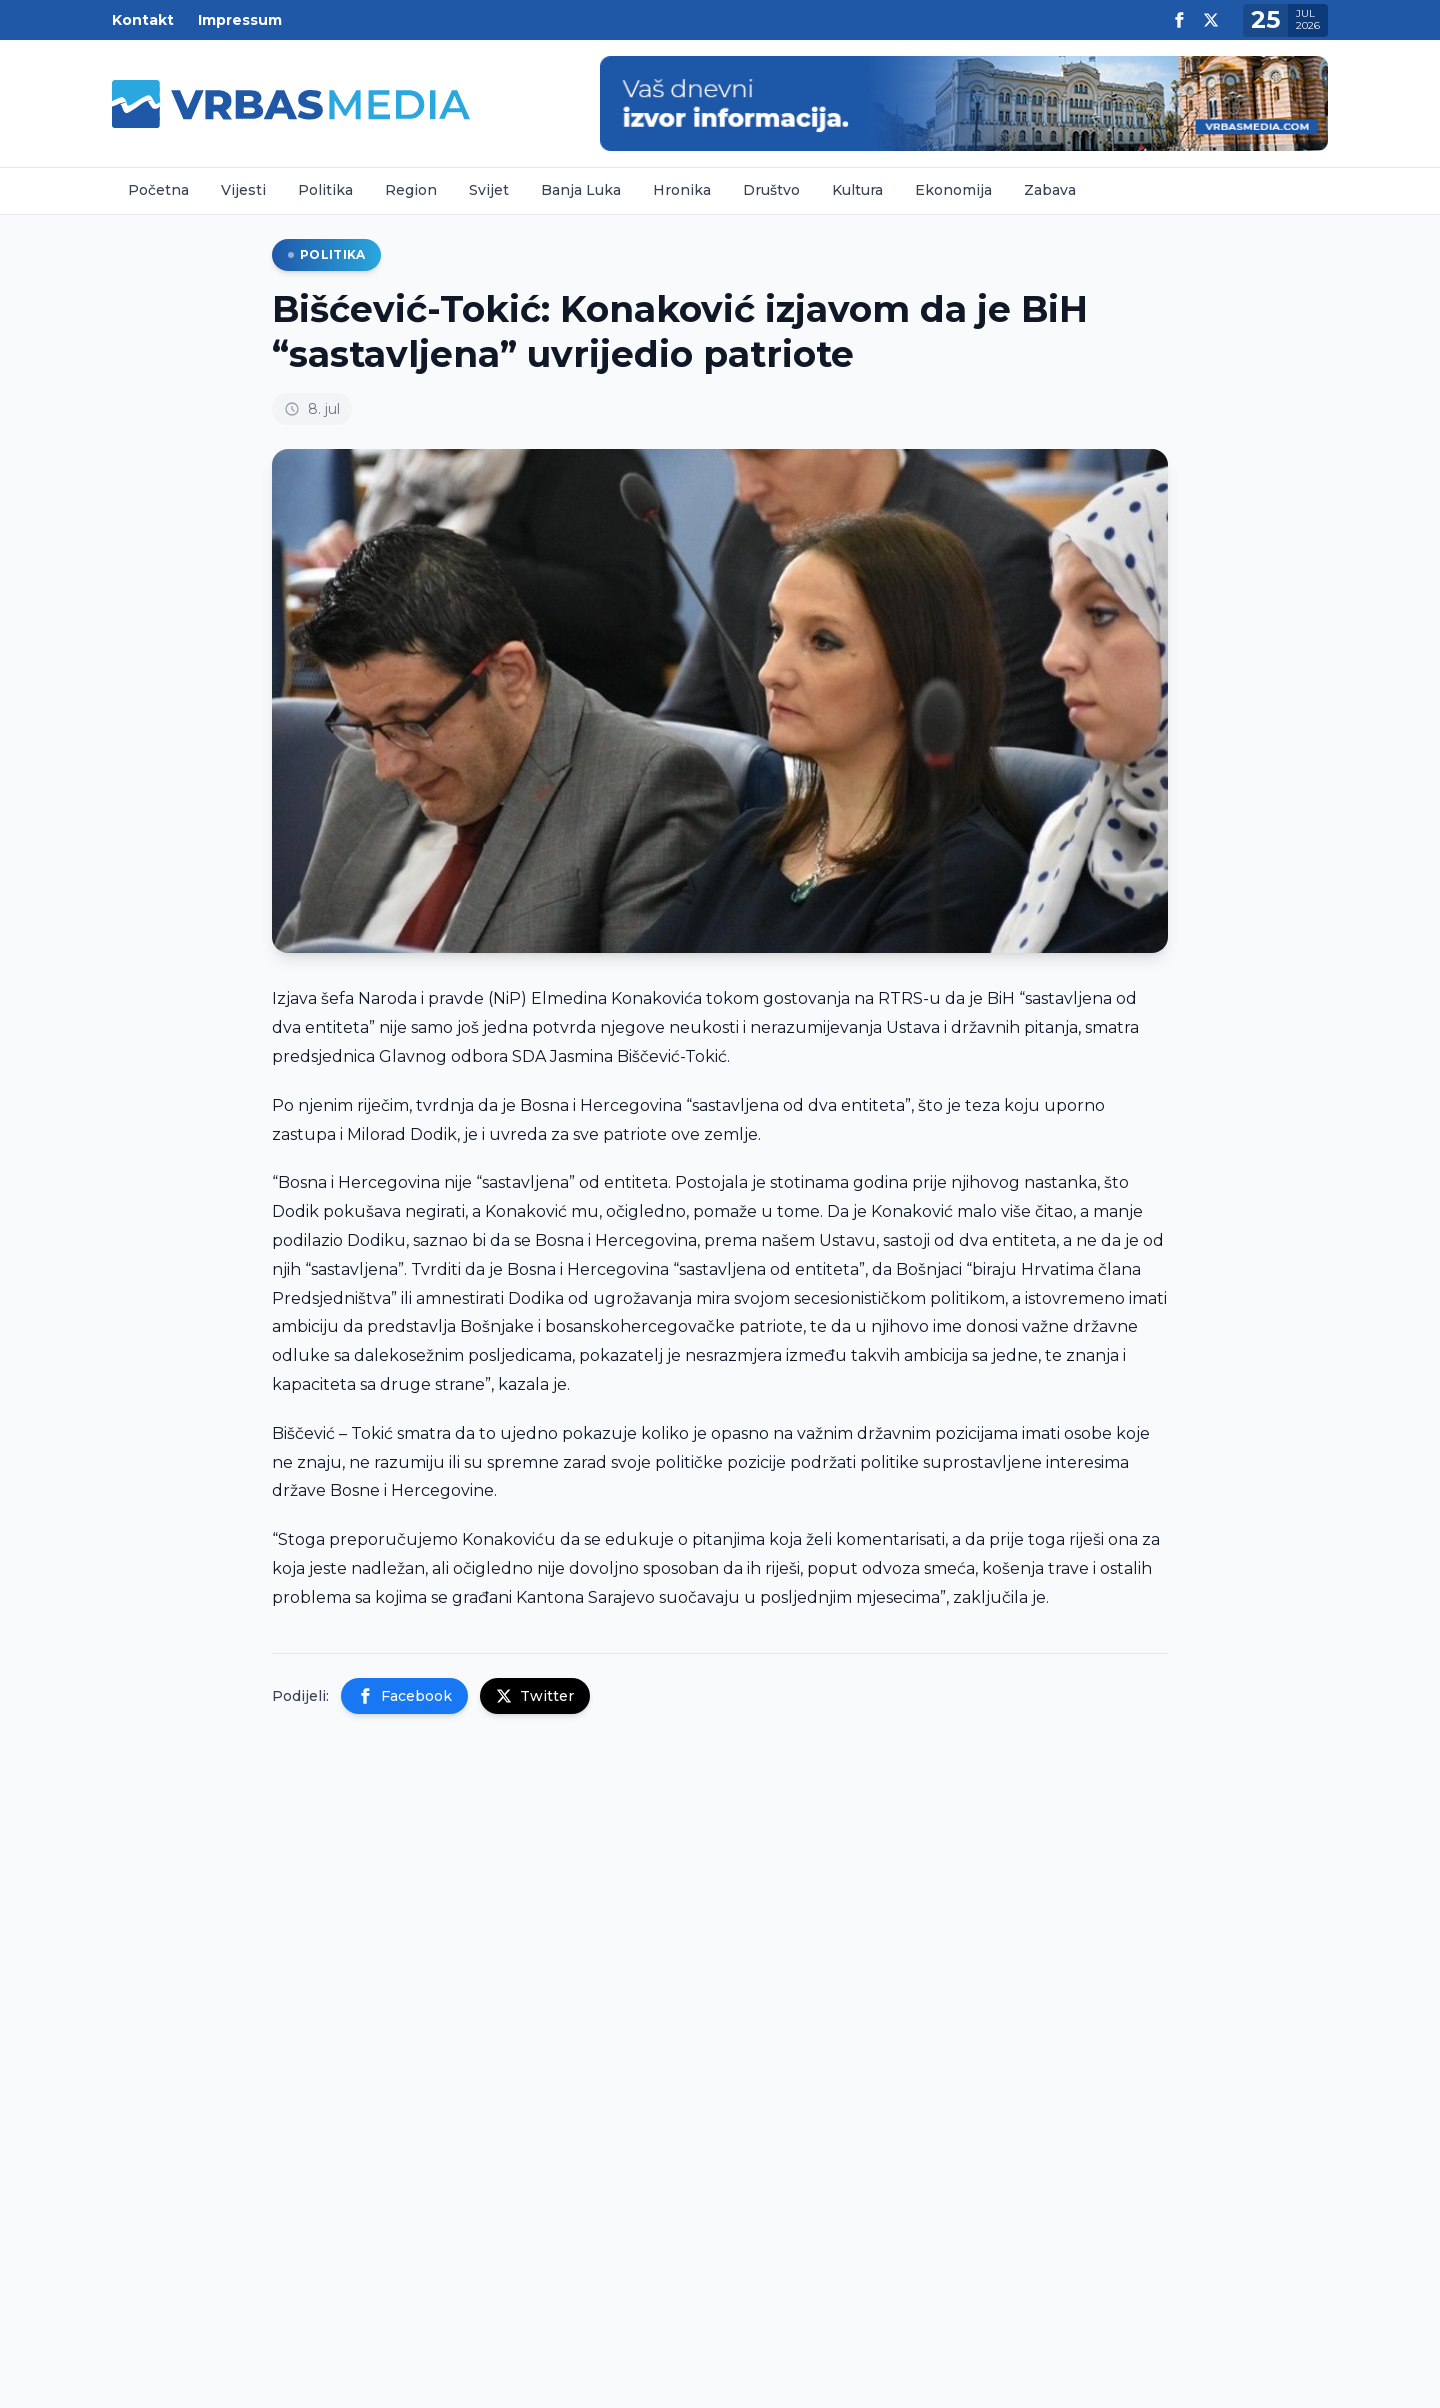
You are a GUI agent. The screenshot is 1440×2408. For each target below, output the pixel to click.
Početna (158, 190)
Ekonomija (953, 190)
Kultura (857, 190)
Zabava (1050, 190)
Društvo (771, 190)
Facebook (404, 1696)
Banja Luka (581, 190)
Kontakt (143, 20)
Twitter (535, 1696)
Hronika (682, 190)
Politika (325, 190)
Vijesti (243, 190)
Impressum (240, 20)
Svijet (489, 190)
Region (411, 190)
